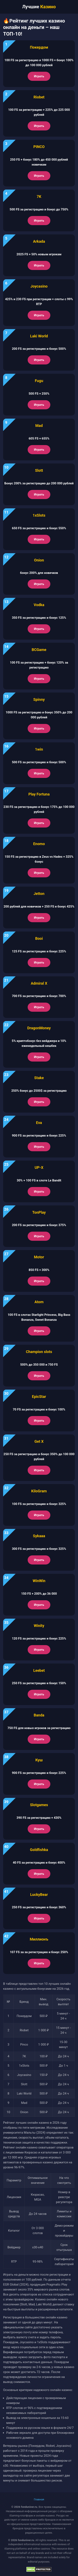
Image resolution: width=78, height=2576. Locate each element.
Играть (39, 76)
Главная (39, 2499)
